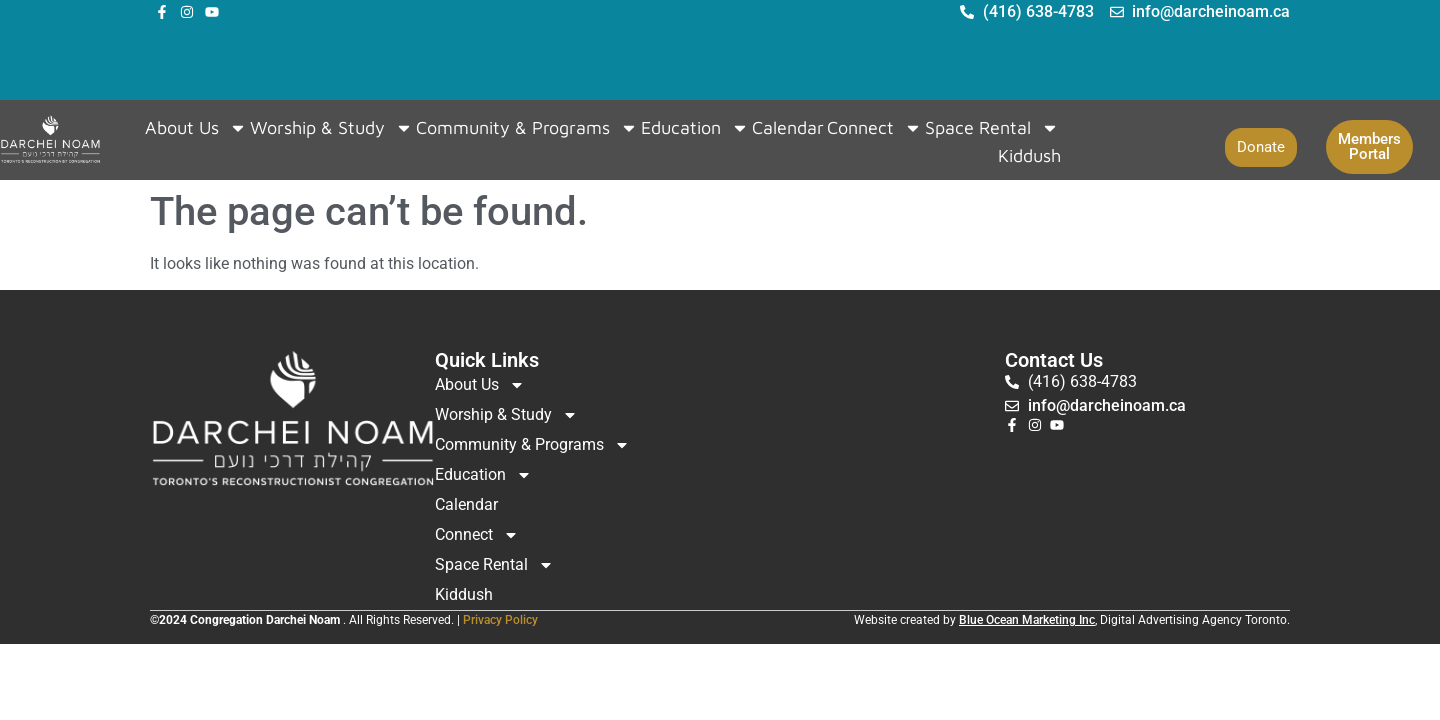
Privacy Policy (500, 620)
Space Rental (992, 128)
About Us (196, 128)
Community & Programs (527, 128)
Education (695, 128)
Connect (874, 128)
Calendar (788, 127)
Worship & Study (331, 128)
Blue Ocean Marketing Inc (1027, 620)
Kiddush (1029, 155)
